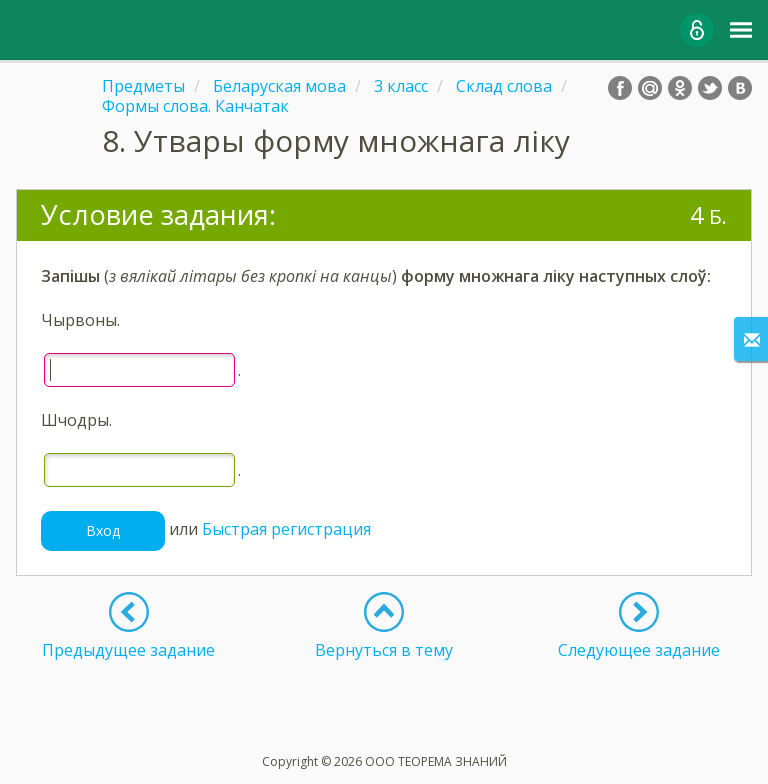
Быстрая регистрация (286, 529)
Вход (103, 530)
